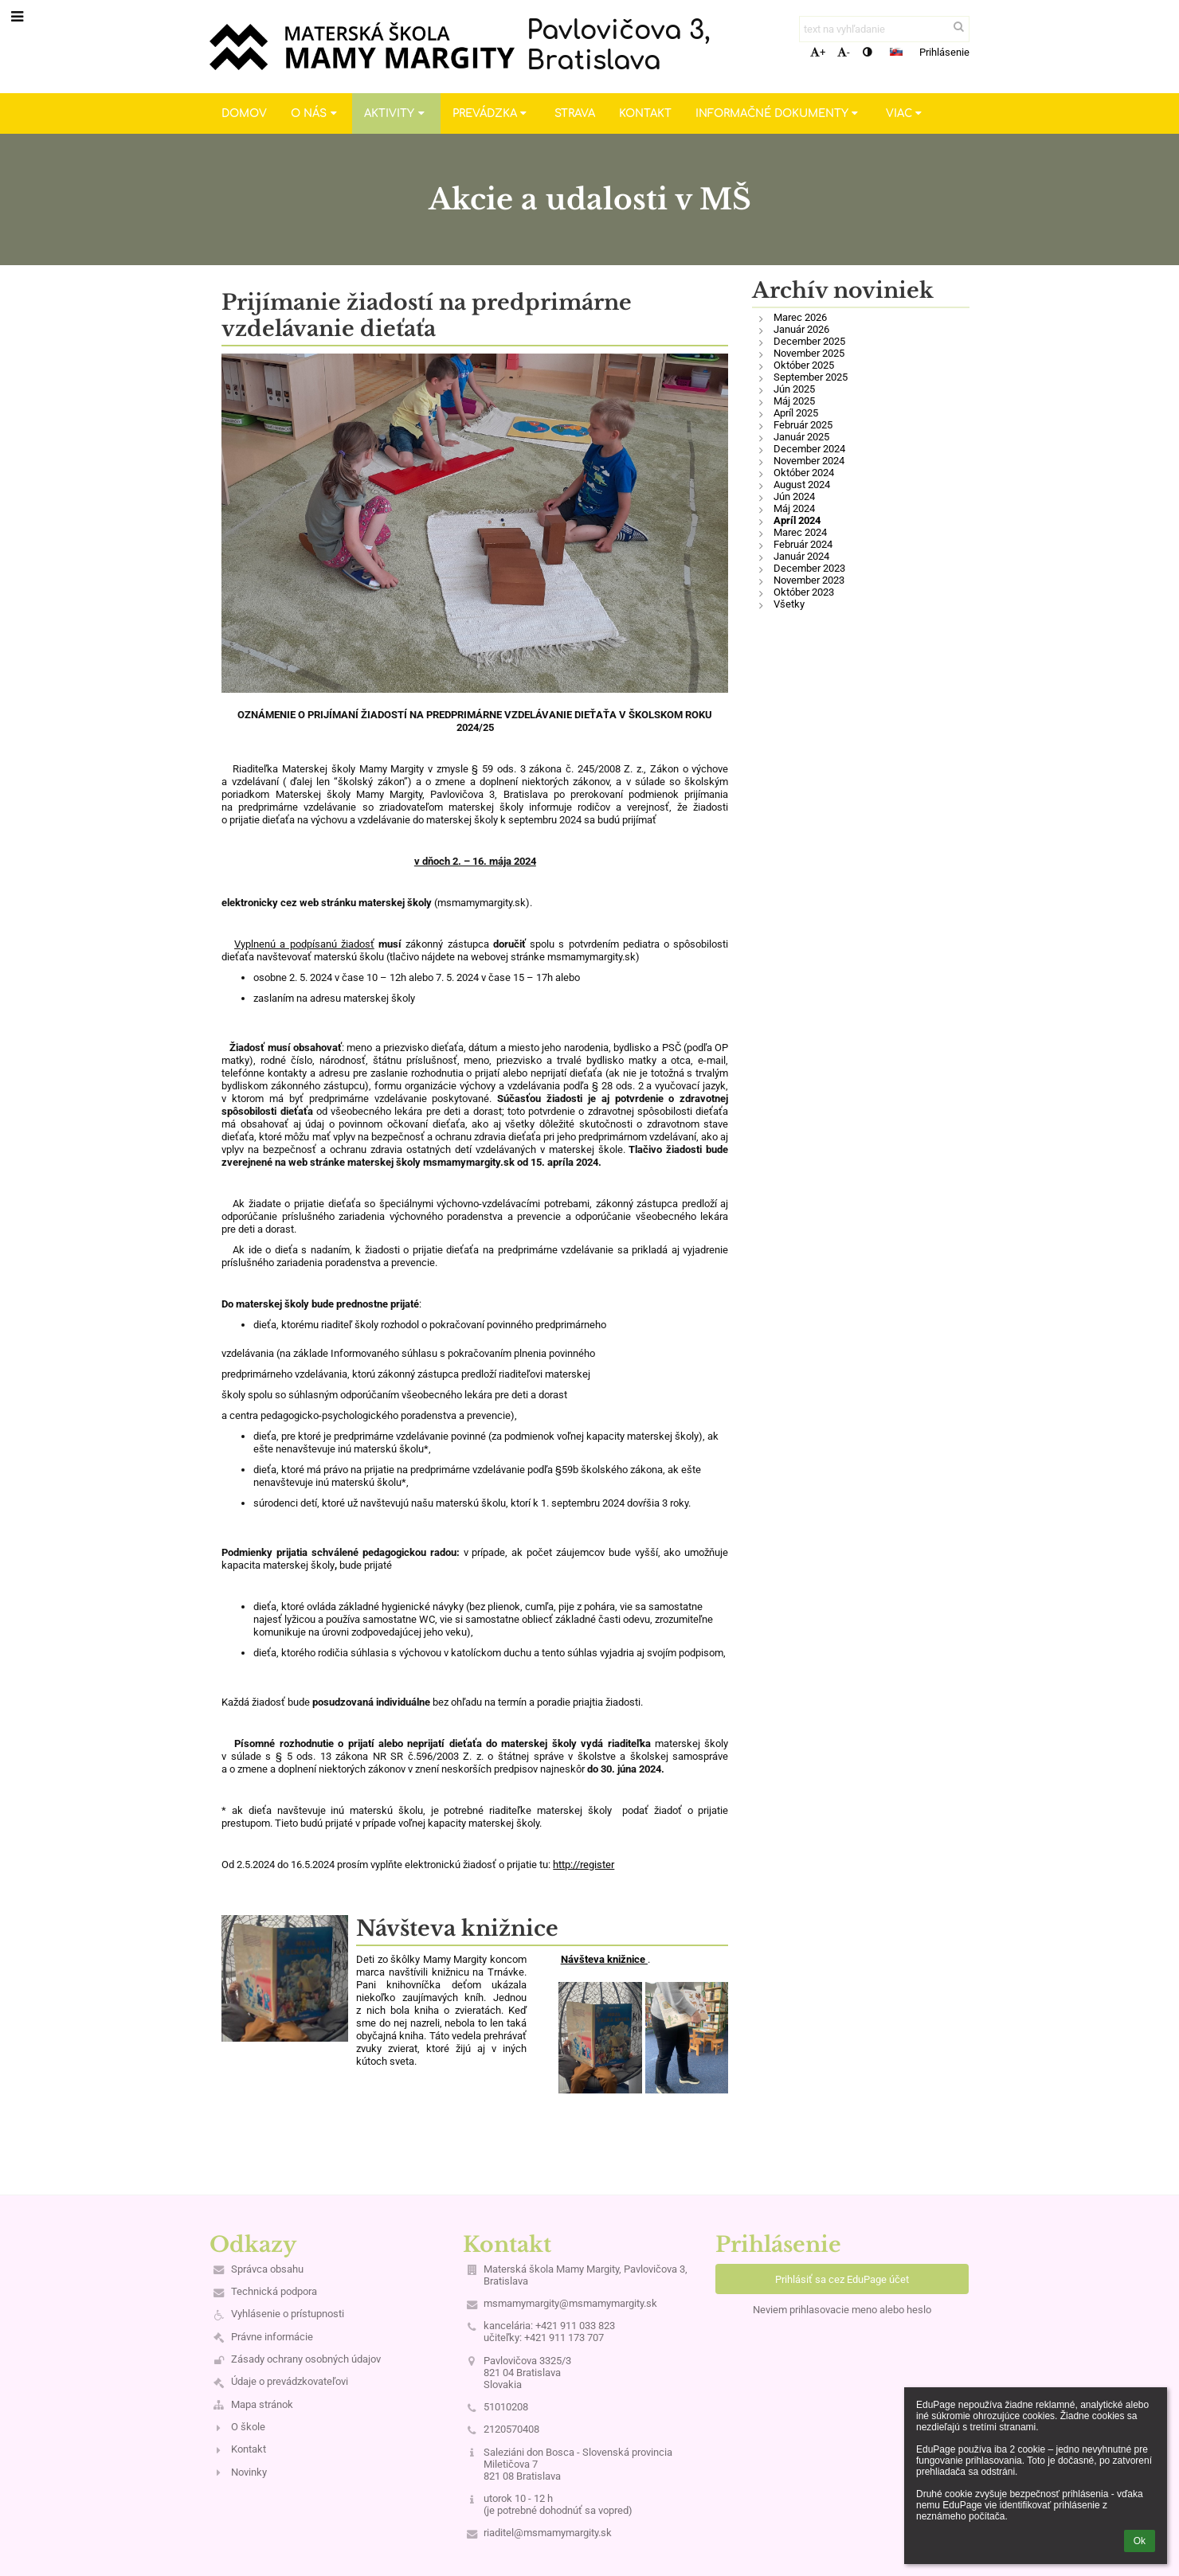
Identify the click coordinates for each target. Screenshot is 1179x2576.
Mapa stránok (262, 2404)
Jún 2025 (794, 389)
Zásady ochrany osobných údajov (306, 2359)
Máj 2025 (794, 401)
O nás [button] (315, 113)
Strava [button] (574, 113)
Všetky (789, 604)
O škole (248, 2427)
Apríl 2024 (797, 520)
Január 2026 (801, 329)
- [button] (843, 52)
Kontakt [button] (645, 113)
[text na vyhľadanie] (884, 29)
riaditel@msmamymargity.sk (548, 2533)
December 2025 (809, 341)
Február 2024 (803, 544)
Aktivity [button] (396, 113)
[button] (896, 51)
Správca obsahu (267, 2269)
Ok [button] (1140, 2541)
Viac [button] (906, 113)
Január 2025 (801, 437)
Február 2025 (803, 425)
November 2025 (809, 353)
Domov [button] (244, 113)
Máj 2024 (794, 508)
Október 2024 (804, 473)
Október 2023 (804, 592)
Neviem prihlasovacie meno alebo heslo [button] (842, 2310)
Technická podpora (274, 2291)
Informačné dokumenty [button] (778, 113)
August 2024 (802, 485)
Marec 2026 (800, 317)
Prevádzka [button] (491, 113)
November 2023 (809, 580)
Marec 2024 (800, 532)
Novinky (249, 2472)
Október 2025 (804, 365)
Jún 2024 (794, 496)
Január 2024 (801, 556)
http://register (583, 1864)
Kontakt (248, 2449)
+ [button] (817, 52)
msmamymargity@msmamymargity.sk (570, 2303)
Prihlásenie (944, 52)
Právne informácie (272, 2337)
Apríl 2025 (796, 413)
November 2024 (809, 461)
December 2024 (809, 449)
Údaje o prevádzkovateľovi (289, 2381)
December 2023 (809, 568)
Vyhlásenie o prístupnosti (287, 2314)
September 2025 (811, 377)
